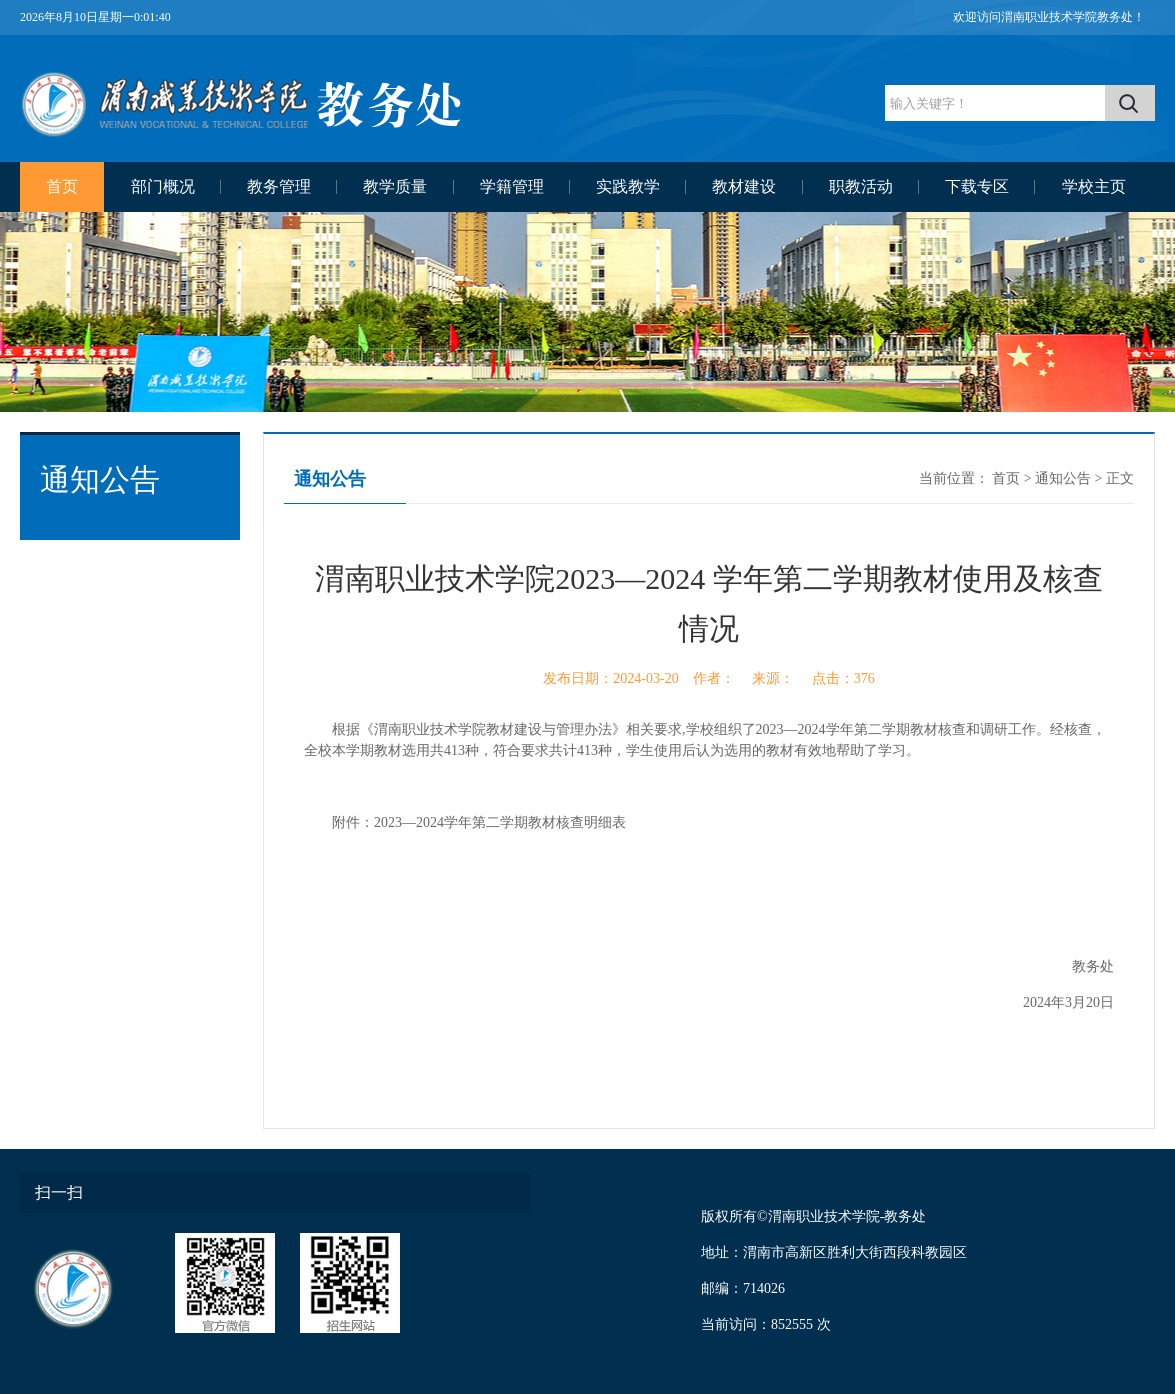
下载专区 (977, 186)
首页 (62, 186)
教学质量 (395, 186)
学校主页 (1094, 186)
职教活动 (861, 186)
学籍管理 (512, 186)
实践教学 (628, 186)
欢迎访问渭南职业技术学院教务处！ (1049, 17)
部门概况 (163, 186)
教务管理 (279, 186)
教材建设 (744, 186)
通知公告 (1063, 478)
